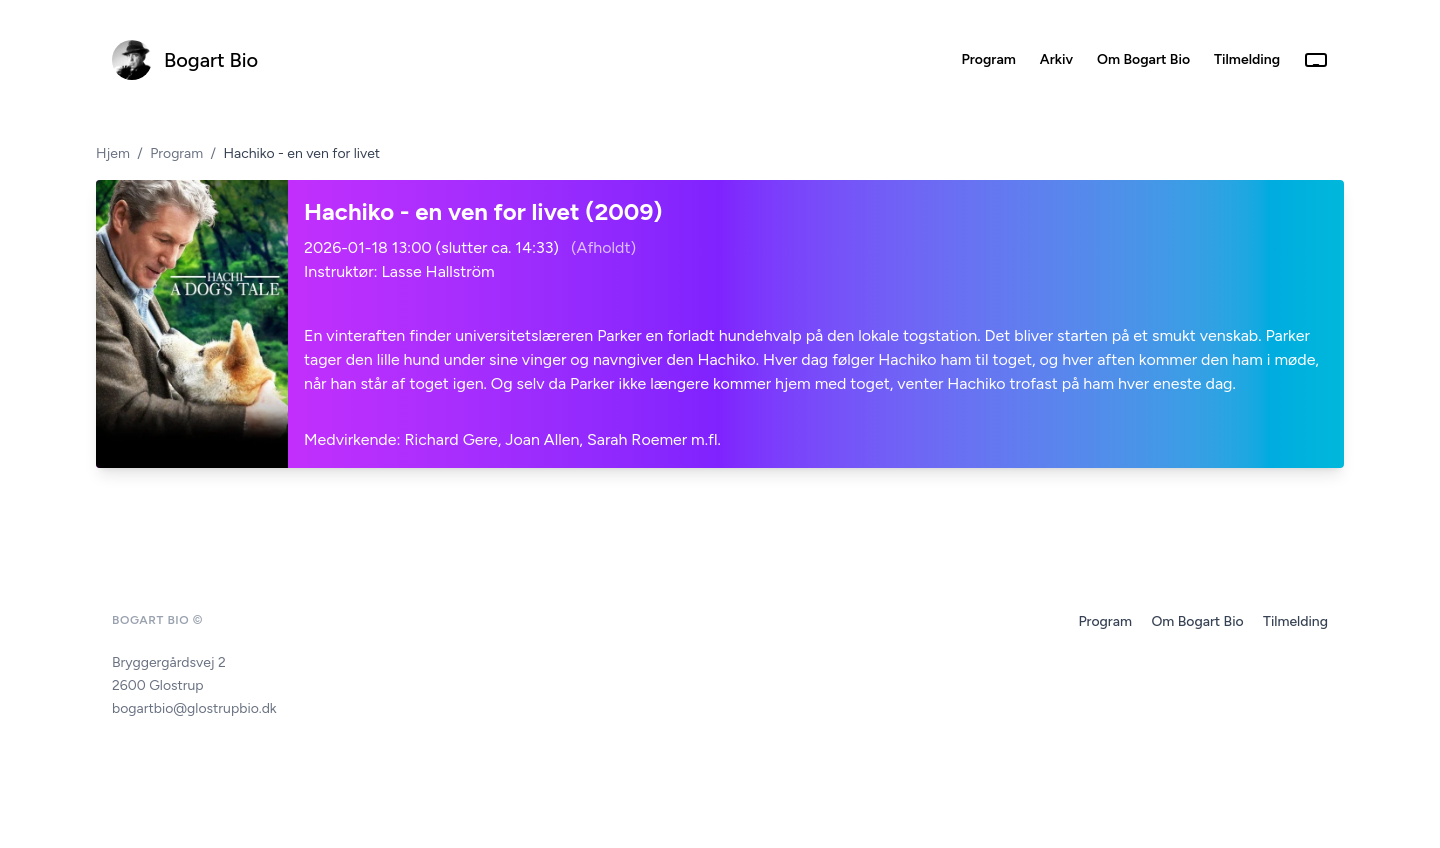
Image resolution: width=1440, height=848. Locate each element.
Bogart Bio (211, 60)
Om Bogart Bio (1199, 621)
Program (176, 153)
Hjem (113, 153)
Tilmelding (1295, 621)
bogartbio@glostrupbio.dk (194, 708)
